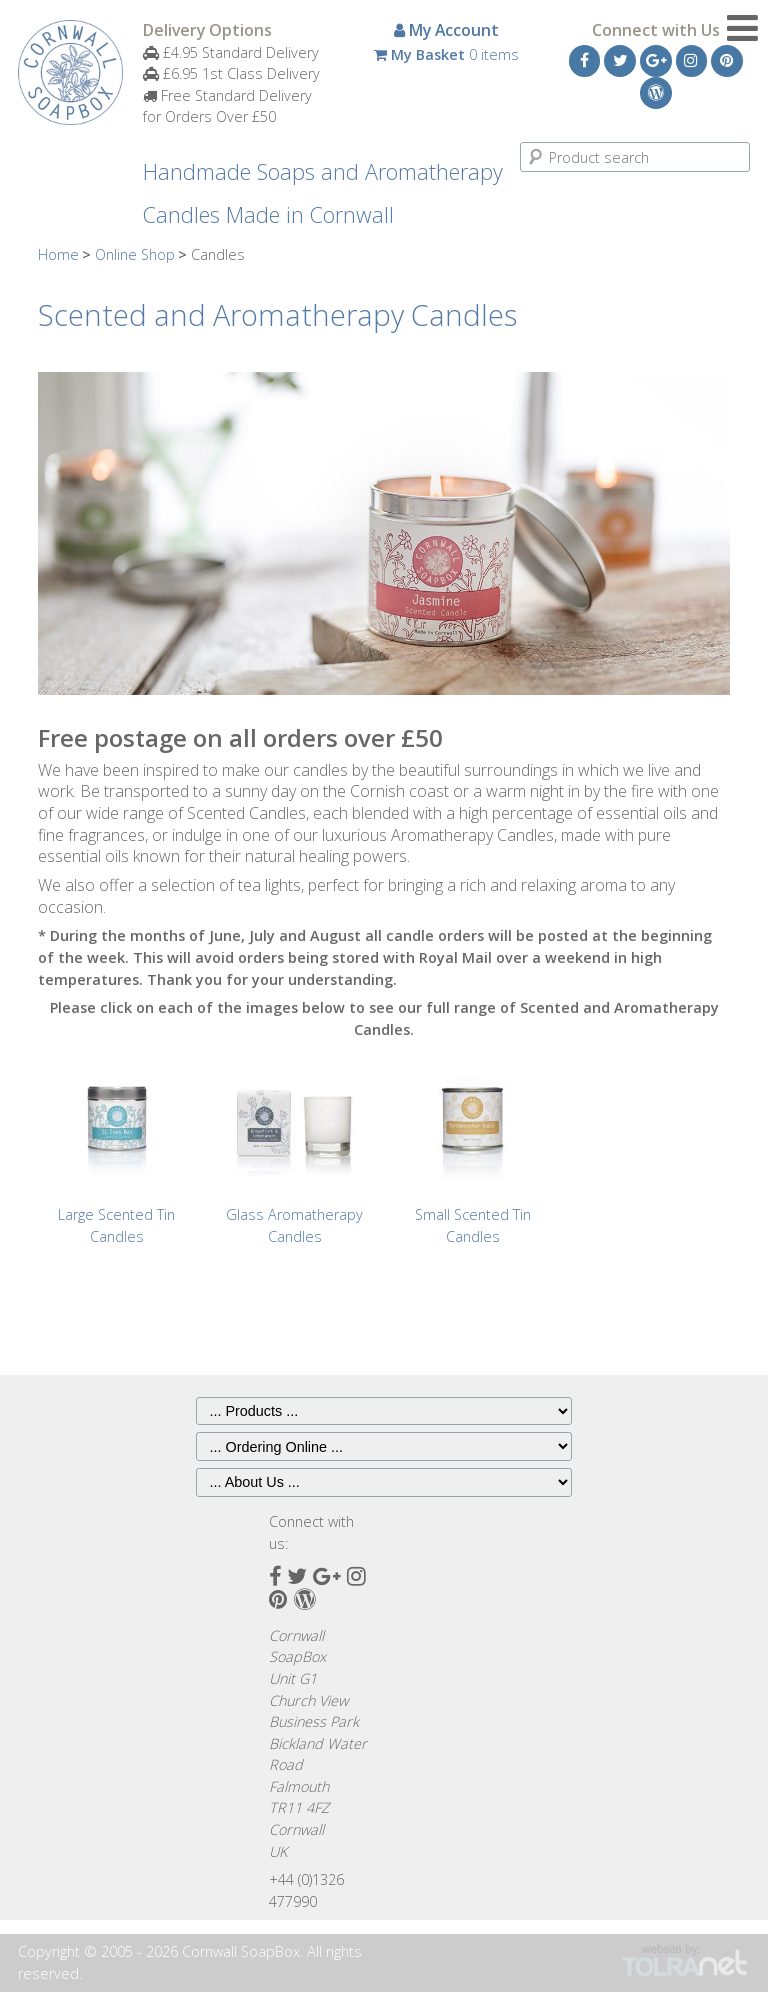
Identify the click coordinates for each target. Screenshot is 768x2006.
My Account (446, 30)
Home (58, 254)
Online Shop (135, 254)
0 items (446, 54)
